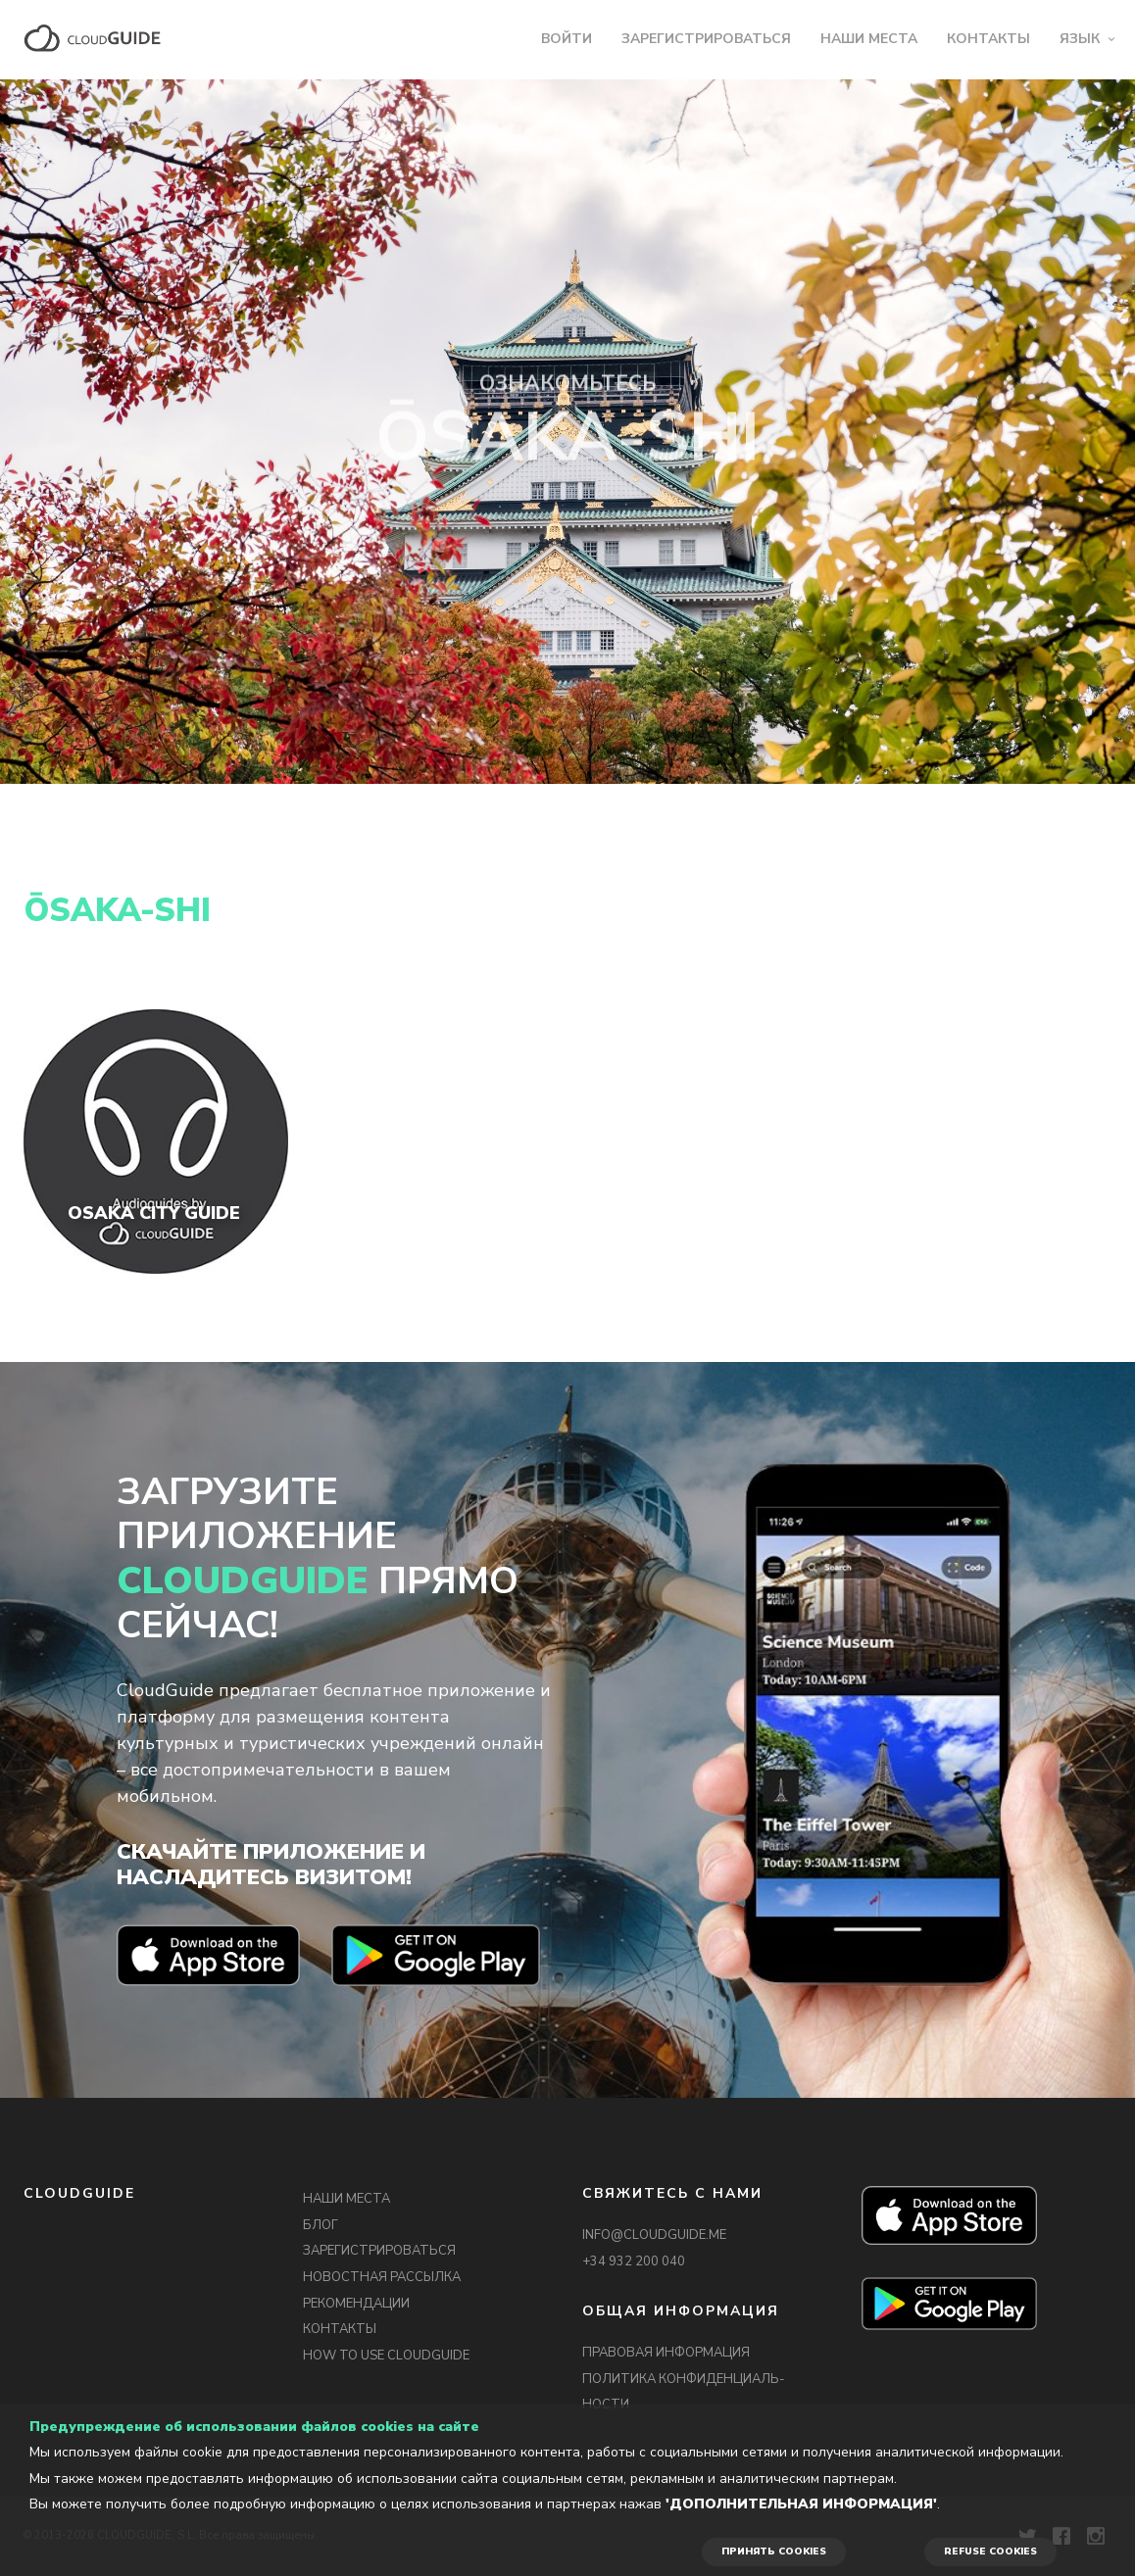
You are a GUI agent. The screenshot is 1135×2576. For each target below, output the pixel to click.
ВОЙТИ (566, 38)
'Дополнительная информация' (801, 2504)
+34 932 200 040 (633, 2261)
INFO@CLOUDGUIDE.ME (654, 2235)
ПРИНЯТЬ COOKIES (773, 2551)
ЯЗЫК (1080, 38)
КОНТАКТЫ (988, 38)
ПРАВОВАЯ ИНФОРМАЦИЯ (666, 2352)
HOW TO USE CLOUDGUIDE (386, 2355)
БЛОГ (320, 2225)
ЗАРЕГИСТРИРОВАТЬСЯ (706, 38)
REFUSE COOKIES (990, 2551)
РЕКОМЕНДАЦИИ (356, 2303)
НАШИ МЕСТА (868, 38)
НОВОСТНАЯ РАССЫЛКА (382, 2277)
